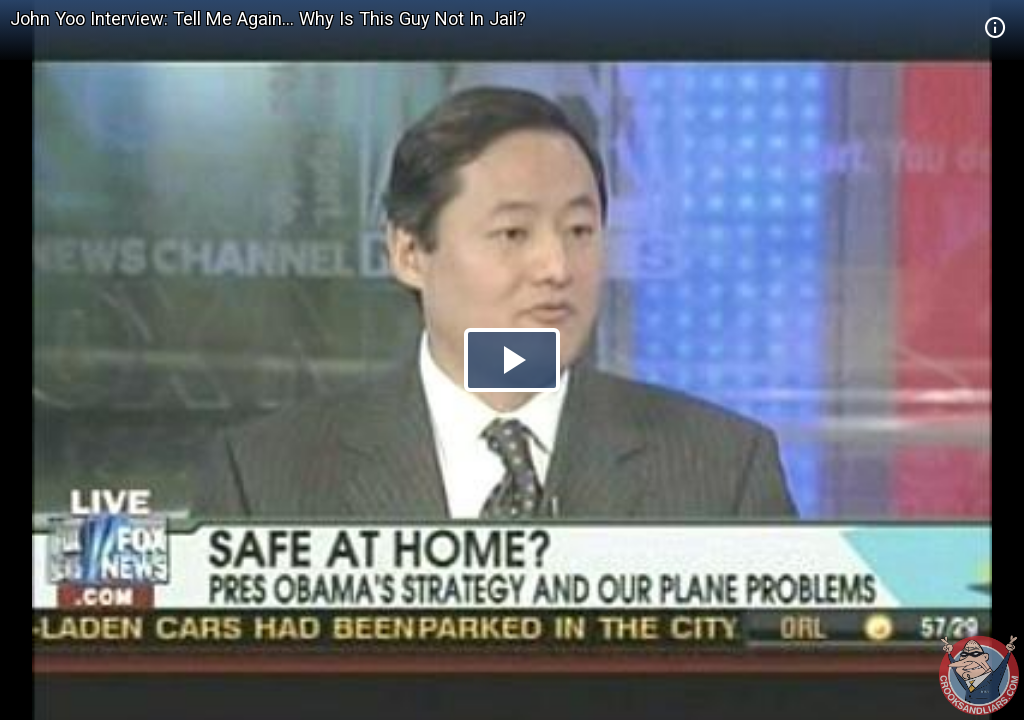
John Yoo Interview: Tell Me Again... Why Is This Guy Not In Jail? (268, 18)
